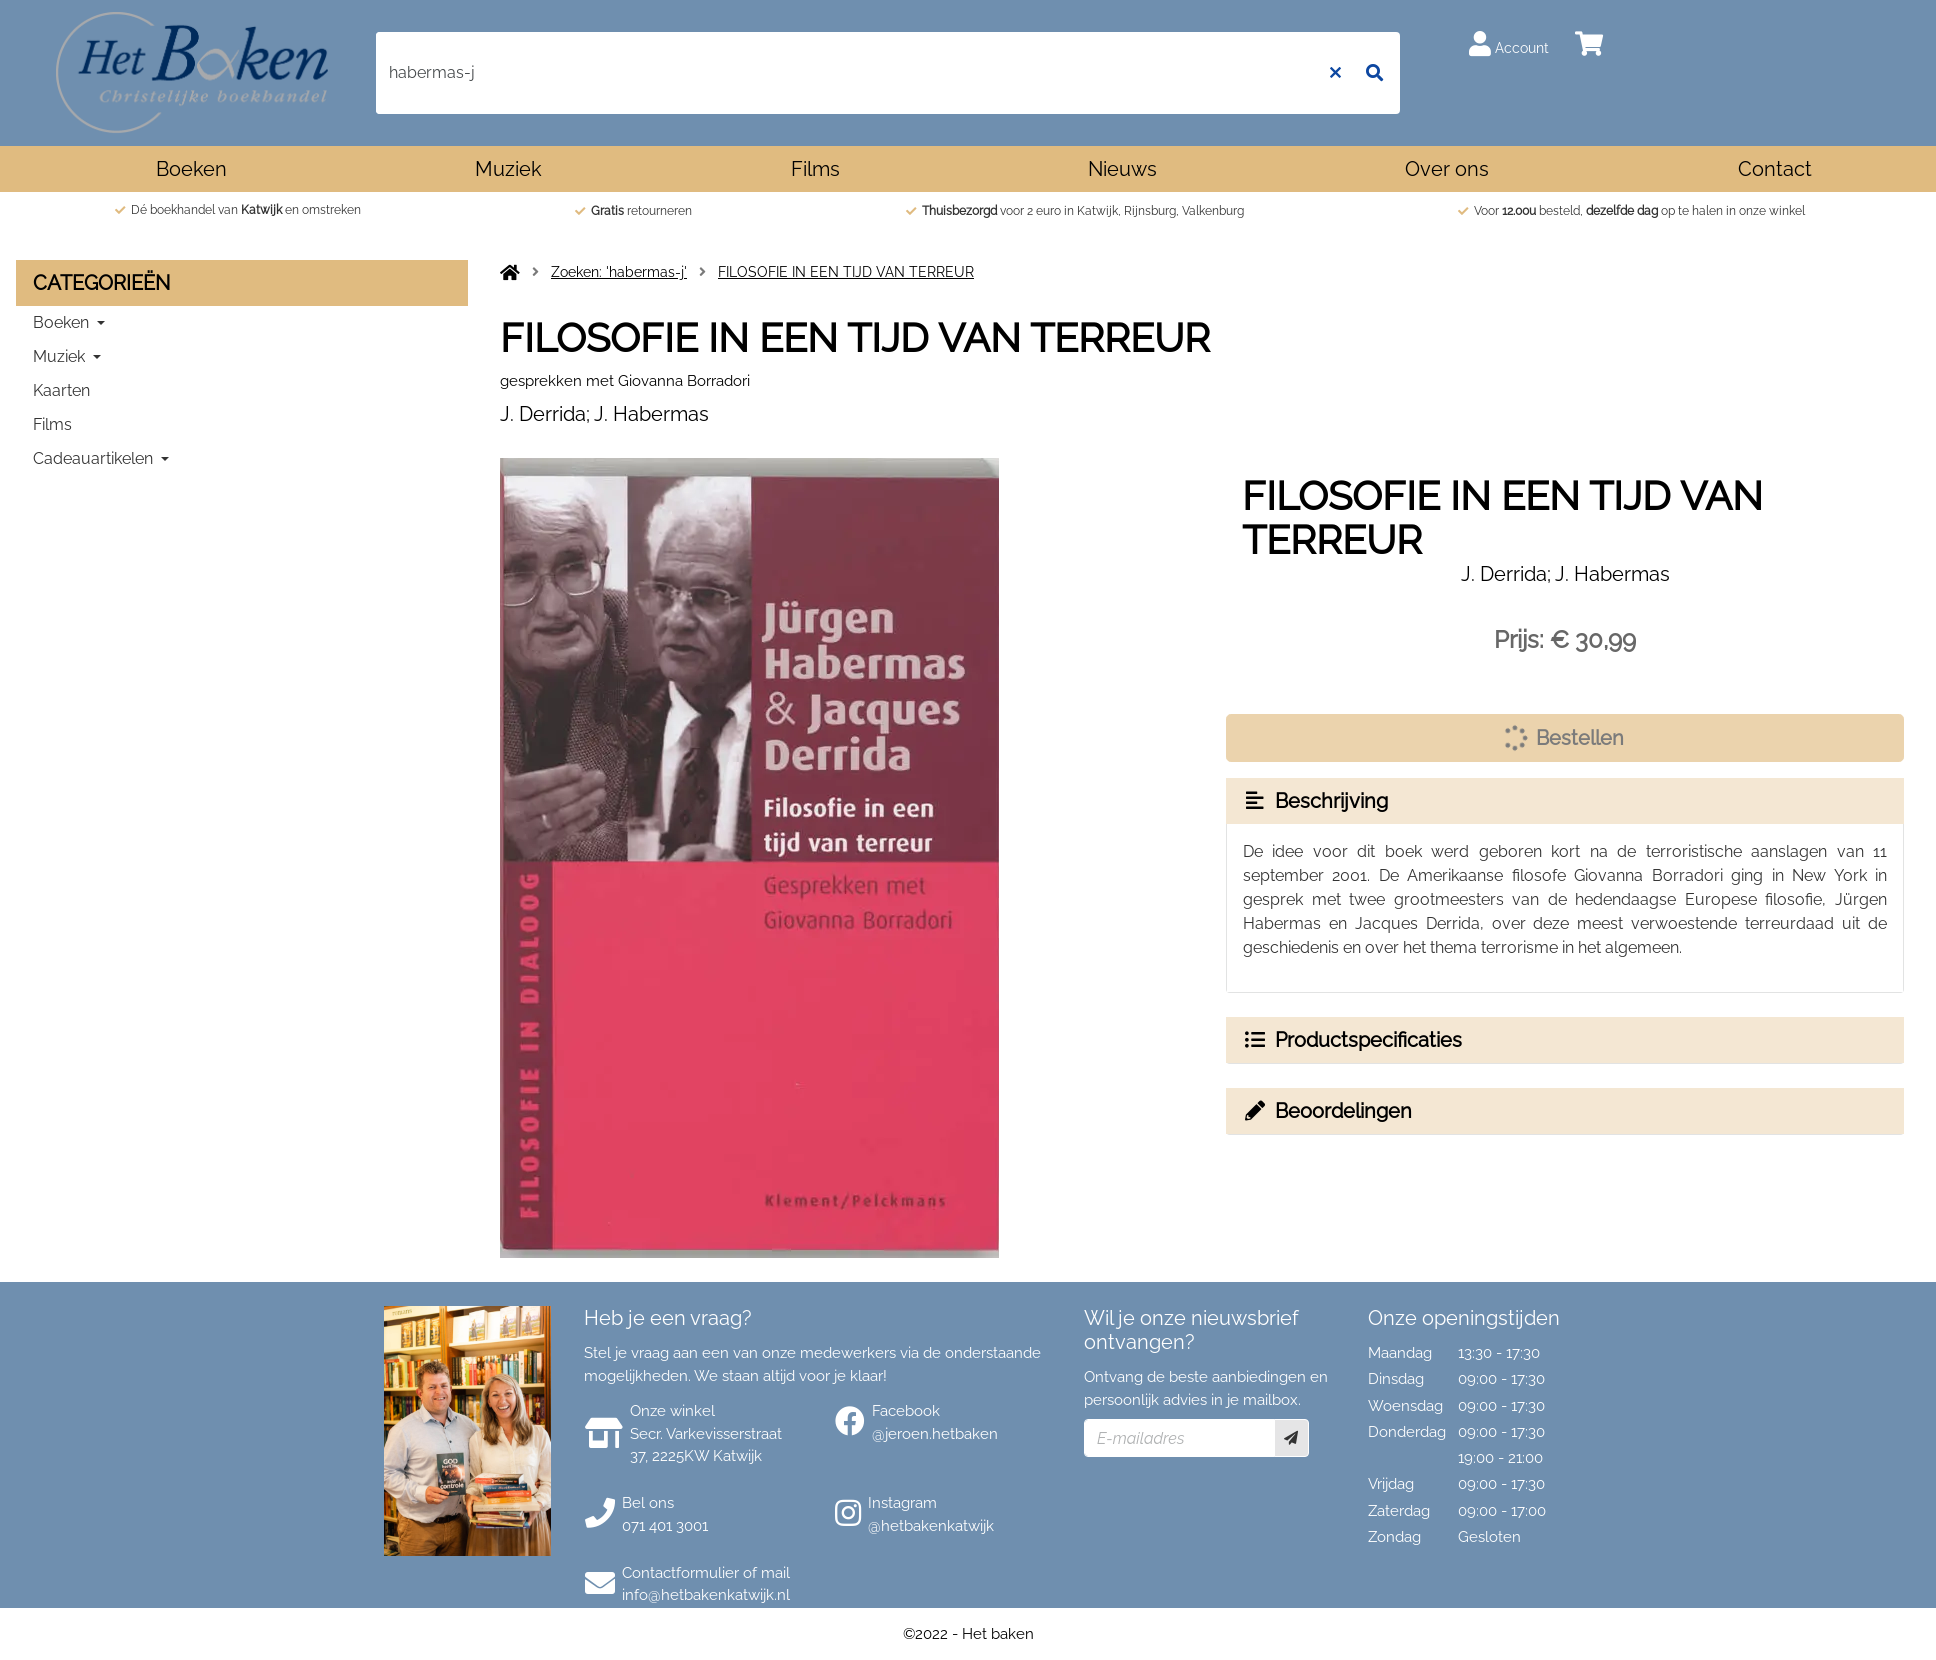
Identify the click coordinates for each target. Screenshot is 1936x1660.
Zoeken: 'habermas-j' (619, 272)
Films (815, 169)
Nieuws (1122, 169)
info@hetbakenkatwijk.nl (706, 1595)
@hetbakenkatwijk (931, 1526)
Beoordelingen (1327, 1111)
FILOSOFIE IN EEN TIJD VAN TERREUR (846, 272)
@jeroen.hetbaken (935, 1434)
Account (1509, 43)
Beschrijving (1315, 801)
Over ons (1447, 169)
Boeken (191, 169)
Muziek (508, 169)
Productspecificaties (1352, 1040)
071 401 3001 (665, 1526)
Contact (1775, 169)
